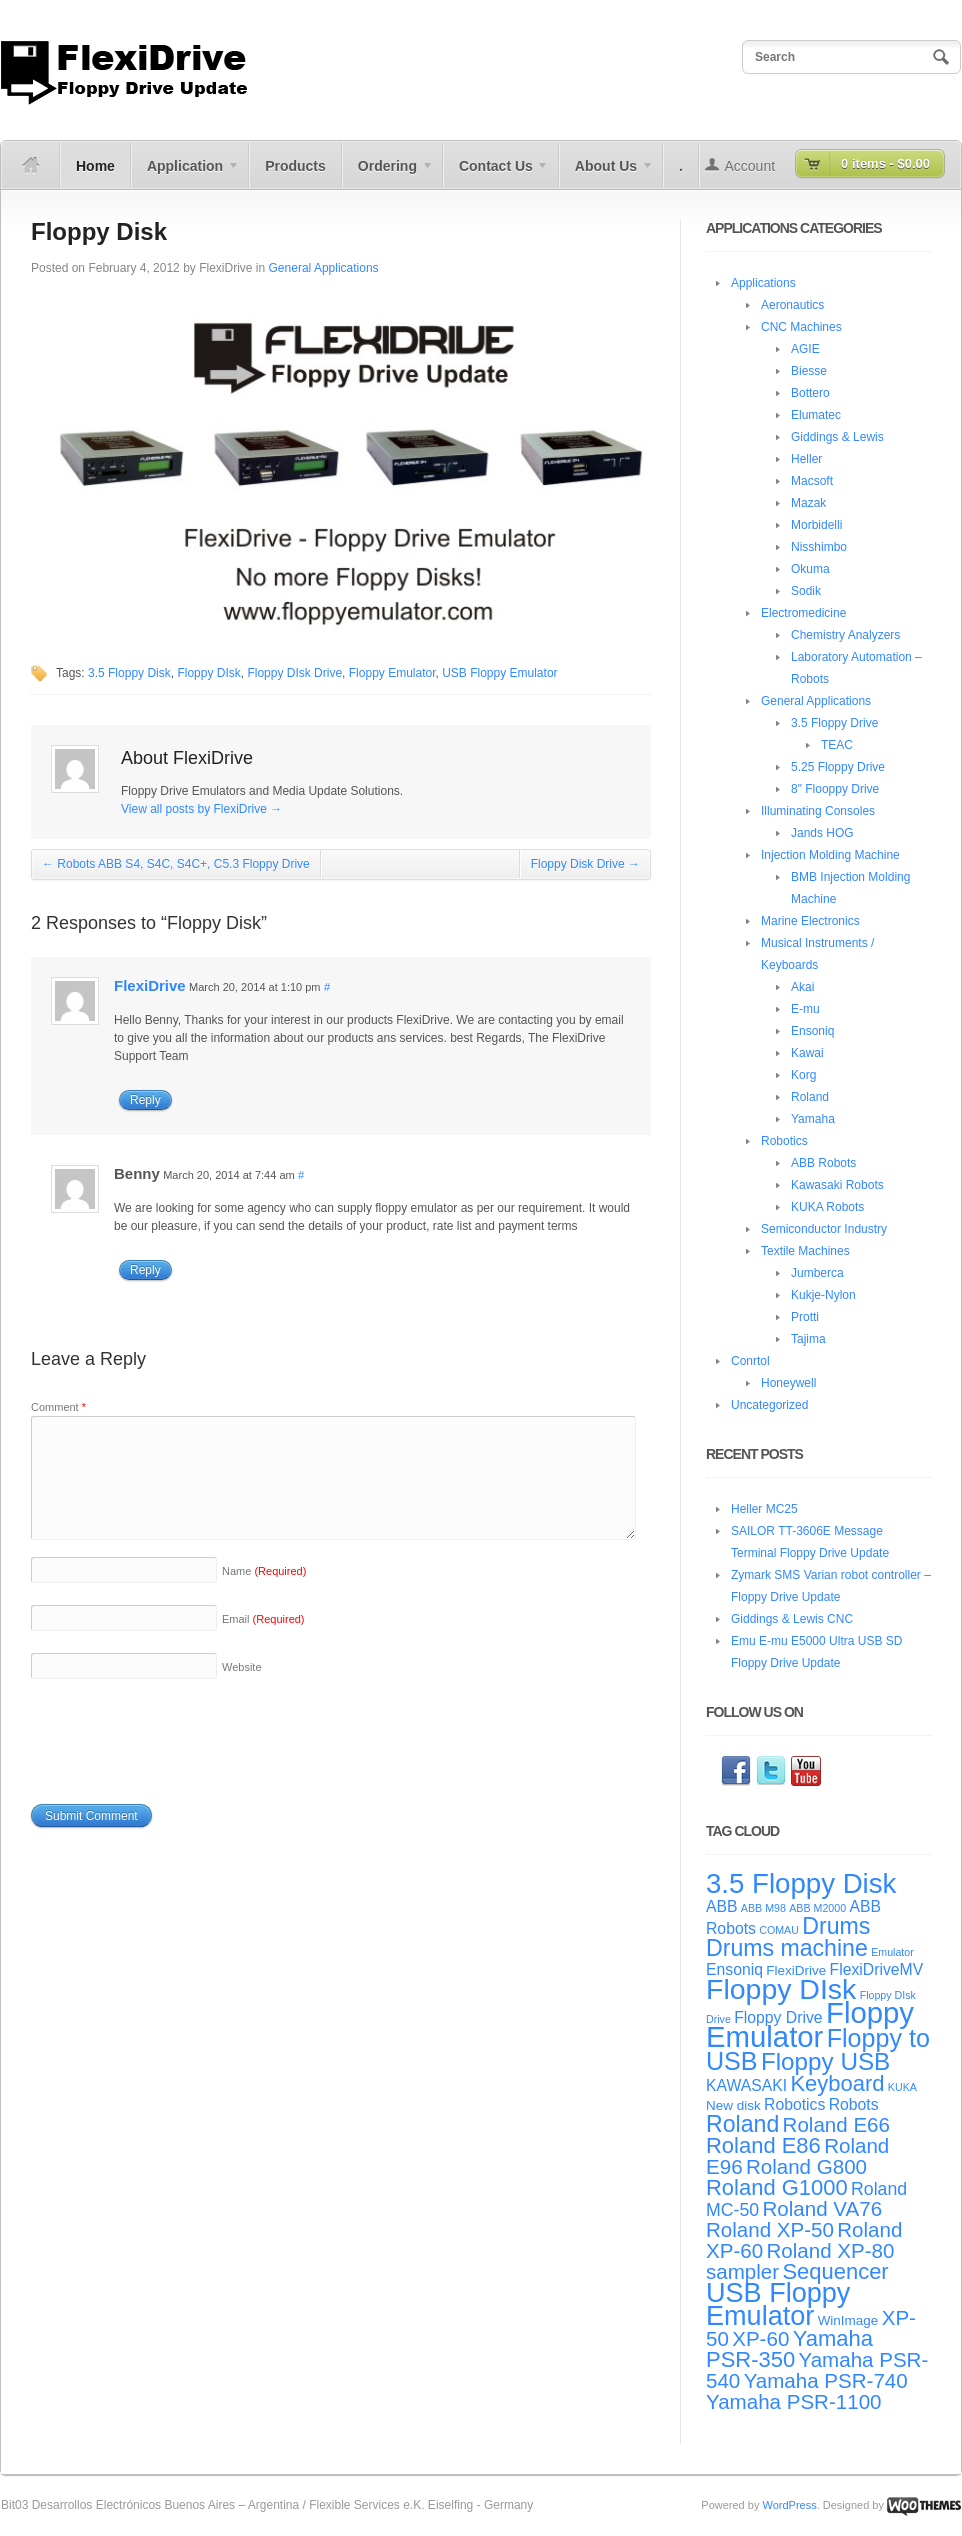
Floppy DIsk (208, 673)
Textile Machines (805, 1251)
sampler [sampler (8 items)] (742, 2271)
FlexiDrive (225, 268)
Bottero (810, 393)
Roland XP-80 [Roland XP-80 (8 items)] (830, 2250)
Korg (803, 1075)
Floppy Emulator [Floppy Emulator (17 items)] (810, 2024)
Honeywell (788, 1383)
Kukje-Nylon (823, 1295)
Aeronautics (792, 305)
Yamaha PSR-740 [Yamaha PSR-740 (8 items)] (826, 2380)
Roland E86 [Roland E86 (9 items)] (763, 2145)
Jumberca (817, 1273)
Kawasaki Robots (837, 1185)
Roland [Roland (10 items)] (742, 2124)
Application (185, 173)
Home (95, 166)
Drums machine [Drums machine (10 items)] (787, 1948)
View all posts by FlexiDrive (201, 809)
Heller (806, 459)
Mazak (808, 503)
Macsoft (812, 481)
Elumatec (816, 415)
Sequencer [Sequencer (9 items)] (835, 2271)
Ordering (388, 173)
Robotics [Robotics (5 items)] (794, 2104)
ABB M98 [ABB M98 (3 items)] (763, 1908)
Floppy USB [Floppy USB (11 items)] (825, 2061)
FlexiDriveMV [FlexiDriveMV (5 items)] (877, 1969)
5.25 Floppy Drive (838, 767)
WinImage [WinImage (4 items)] (848, 2320)
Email (263, 1643)
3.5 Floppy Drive (834, 723)
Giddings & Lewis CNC (792, 1619)
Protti (805, 1317)
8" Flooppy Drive (835, 789)
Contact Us (496, 173)
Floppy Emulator (392, 673)
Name (264, 1595)
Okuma (810, 569)
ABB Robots (823, 1163)
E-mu (805, 1009)
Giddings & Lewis (837, 437)
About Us (606, 173)
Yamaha (813, 1119)
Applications (763, 283)
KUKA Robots (827, 1207)
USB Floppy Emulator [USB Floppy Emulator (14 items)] (778, 2304)
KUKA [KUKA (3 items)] (902, 2087)
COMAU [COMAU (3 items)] (779, 1930)
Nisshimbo (819, 547)
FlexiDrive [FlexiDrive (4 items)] (796, 1970)
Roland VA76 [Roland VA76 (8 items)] (823, 2208)
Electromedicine (803, 613)
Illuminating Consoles (818, 811)
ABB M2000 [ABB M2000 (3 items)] (817, 1908)
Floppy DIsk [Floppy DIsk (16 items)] (781, 1989)
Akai (802, 987)
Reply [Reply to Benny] (145, 1270)
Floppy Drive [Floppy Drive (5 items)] (778, 2017)
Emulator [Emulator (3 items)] (892, 1952)
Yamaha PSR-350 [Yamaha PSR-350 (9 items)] (789, 2349)
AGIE (805, 349)
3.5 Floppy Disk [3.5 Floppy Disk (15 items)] (801, 1883)
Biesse (809, 371)
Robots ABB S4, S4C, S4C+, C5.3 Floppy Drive (176, 864)
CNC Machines (801, 327)
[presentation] (183, 1764)
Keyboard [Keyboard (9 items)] (837, 2083)
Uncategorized (769, 1405)
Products (295, 166)
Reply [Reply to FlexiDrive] (145, 1100)
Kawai (807, 1053)
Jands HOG (822, 833)
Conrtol (750, 1361)
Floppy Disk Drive (585, 864)
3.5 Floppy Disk (129, 673)
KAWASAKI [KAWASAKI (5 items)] (746, 2085)
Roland (810, 1097)
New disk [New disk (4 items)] (733, 2105)
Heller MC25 (764, 1509)
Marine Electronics (810, 921)
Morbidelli (816, 525)
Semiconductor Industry (824, 1229)
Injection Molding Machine (830, 855)
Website (242, 1691)
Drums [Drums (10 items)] (836, 1926)
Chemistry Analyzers (845, 635)
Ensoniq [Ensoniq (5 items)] (734, 1969)
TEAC (837, 745)
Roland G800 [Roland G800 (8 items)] (806, 2166)
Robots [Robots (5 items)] (854, 2104)
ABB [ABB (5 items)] (722, 1906)
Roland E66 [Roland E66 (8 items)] (836, 2124)
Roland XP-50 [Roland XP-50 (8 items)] (770, 2229)
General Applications (324, 268)
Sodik (806, 591)
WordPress (789, 2505)
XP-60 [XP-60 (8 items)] (760, 2338)
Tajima (808, 1339)
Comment (58, 1407)
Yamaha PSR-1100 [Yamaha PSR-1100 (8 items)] (794, 2401)
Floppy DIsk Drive (294, 673)
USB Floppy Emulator (499, 673)
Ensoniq (812, 1031)
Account (750, 166)
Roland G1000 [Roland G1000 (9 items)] (777, 2187)
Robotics (784, 1141)
